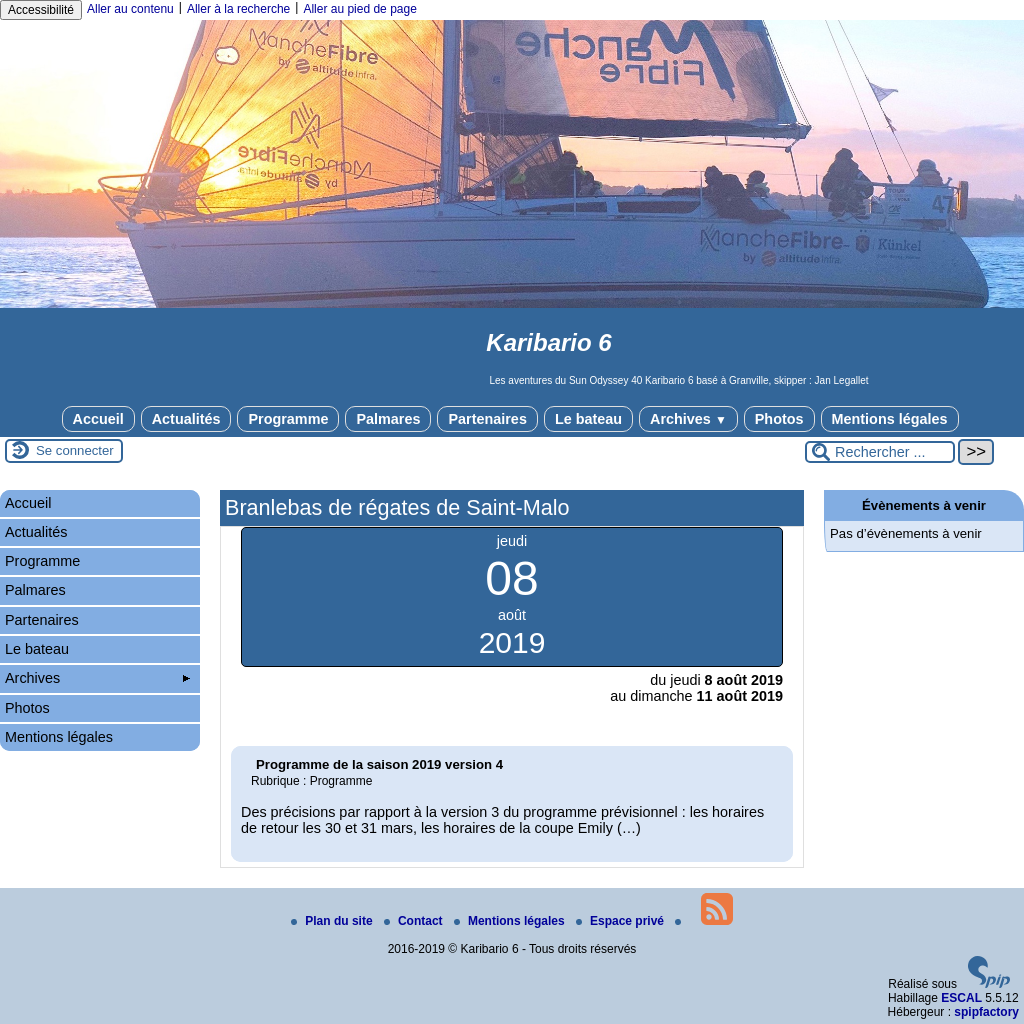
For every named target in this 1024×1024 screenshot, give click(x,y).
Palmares (388, 419)
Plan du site (333, 921)
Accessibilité (41, 10)
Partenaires (487, 419)
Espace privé (621, 921)
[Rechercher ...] (880, 452)
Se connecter (75, 450)
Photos (779, 419)
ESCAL (961, 998)
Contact (415, 921)
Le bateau (588, 419)
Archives (688, 419)
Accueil (98, 419)
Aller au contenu (130, 9)
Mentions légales (890, 419)
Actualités (186, 419)
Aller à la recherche (238, 9)
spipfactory (986, 1012)
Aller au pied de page (359, 9)
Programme (288, 419)
